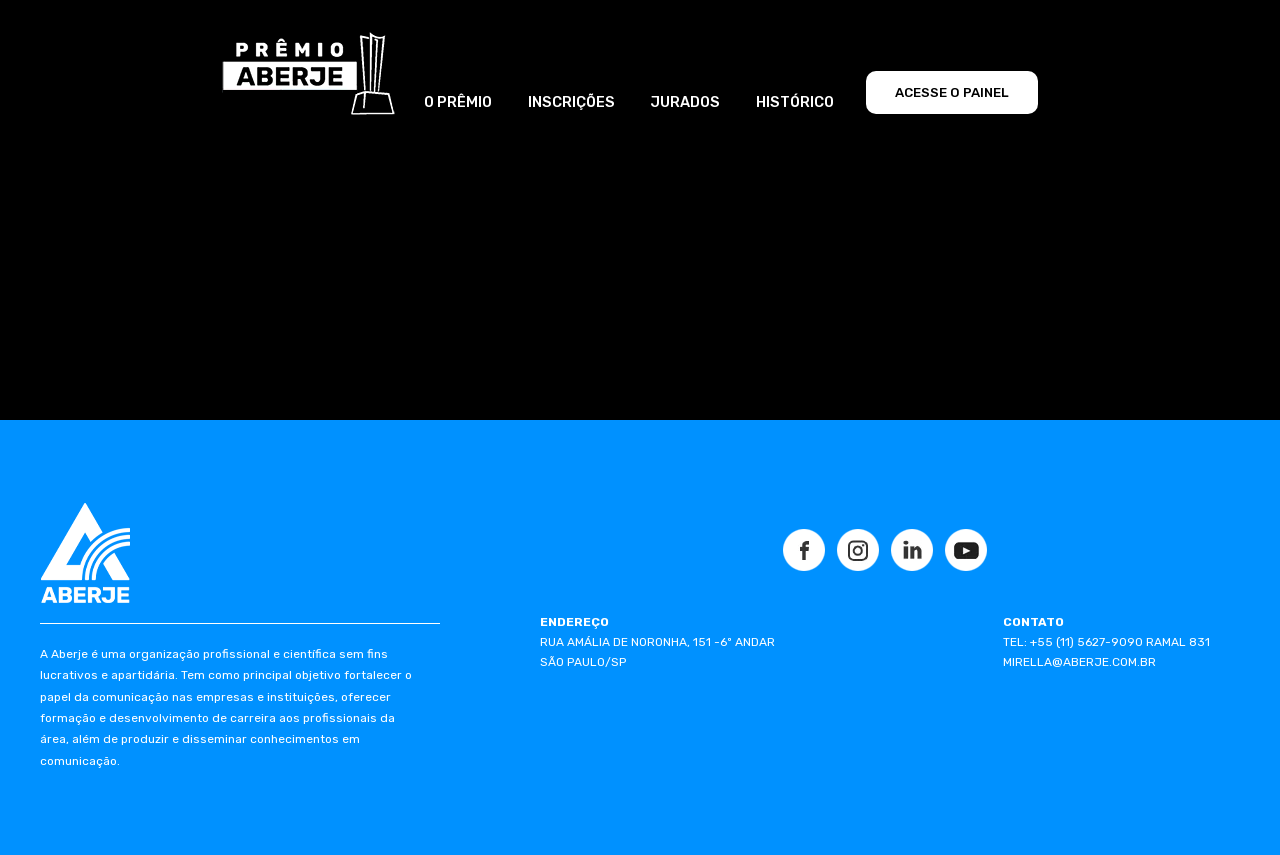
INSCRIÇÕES (571, 102)
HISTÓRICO (795, 102)
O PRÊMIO (458, 102)
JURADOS (685, 102)
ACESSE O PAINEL (952, 92)
